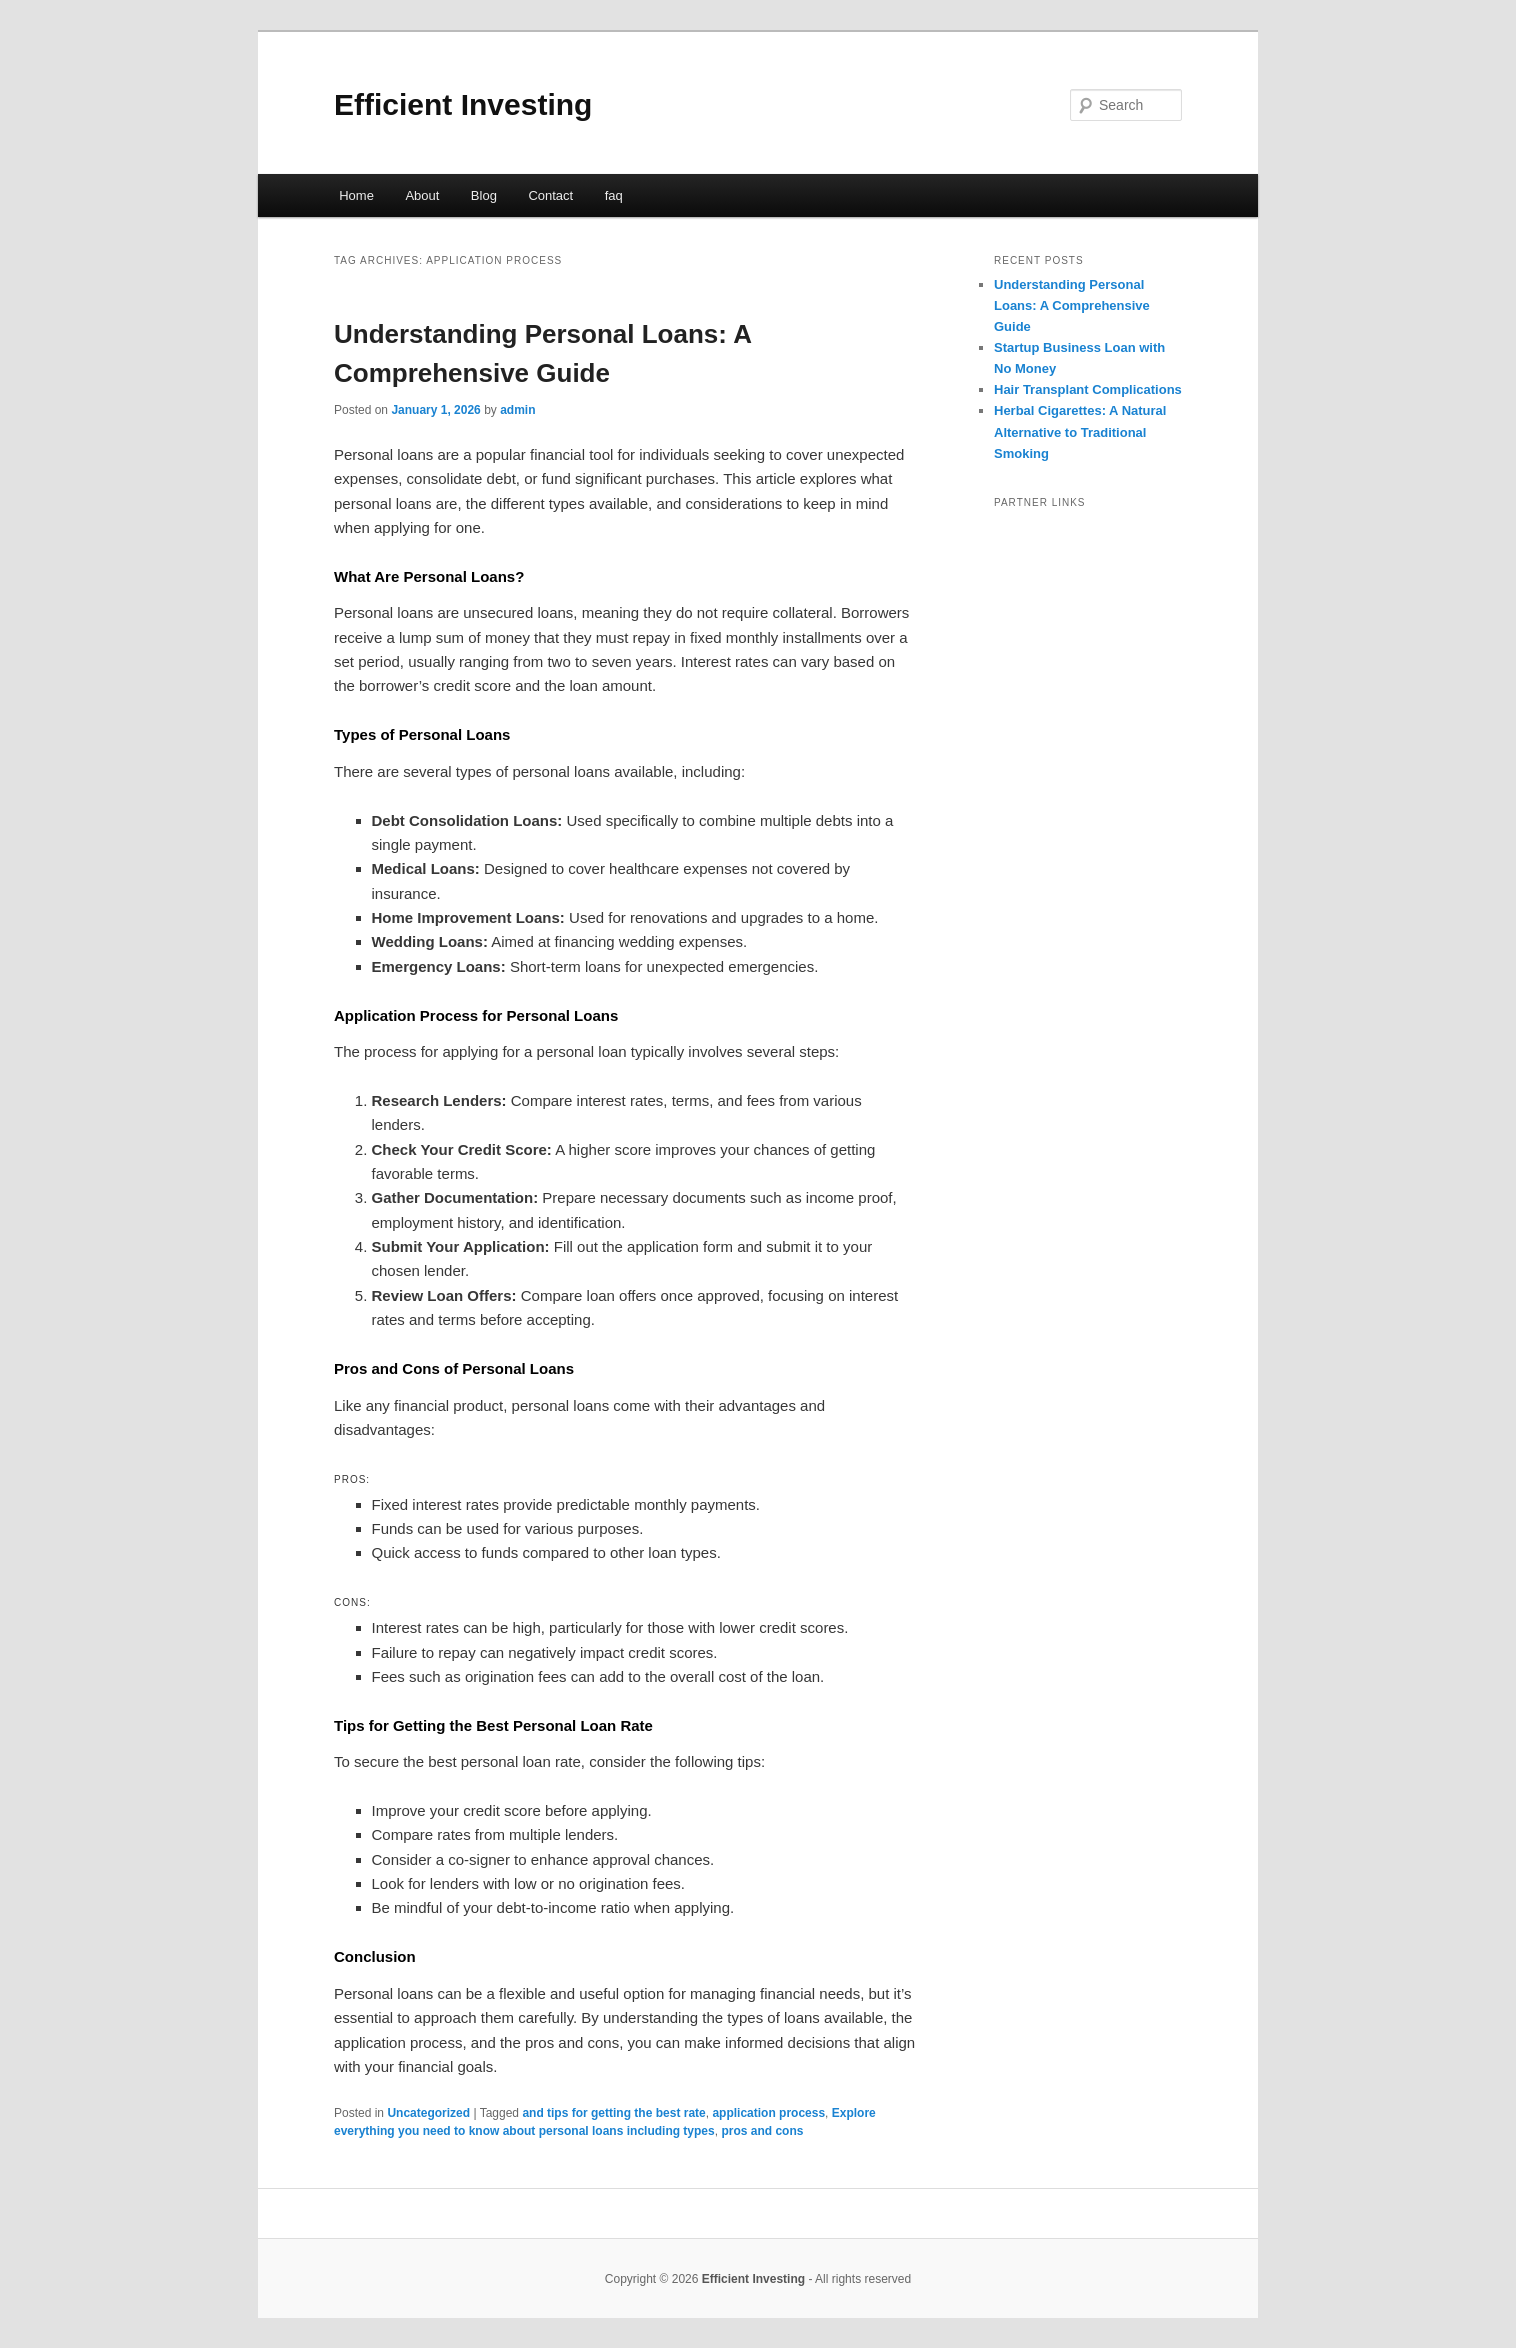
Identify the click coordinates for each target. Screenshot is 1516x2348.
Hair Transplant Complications (1088, 389)
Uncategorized (428, 2113)
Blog (484, 195)
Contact (550, 195)
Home (356, 195)
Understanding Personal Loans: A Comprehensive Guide (1072, 305)
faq (614, 195)
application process (768, 2113)
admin (517, 410)
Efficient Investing (463, 104)
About (422, 195)
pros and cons (762, 2131)
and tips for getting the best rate (613, 2113)
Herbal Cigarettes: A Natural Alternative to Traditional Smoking (1080, 431)
